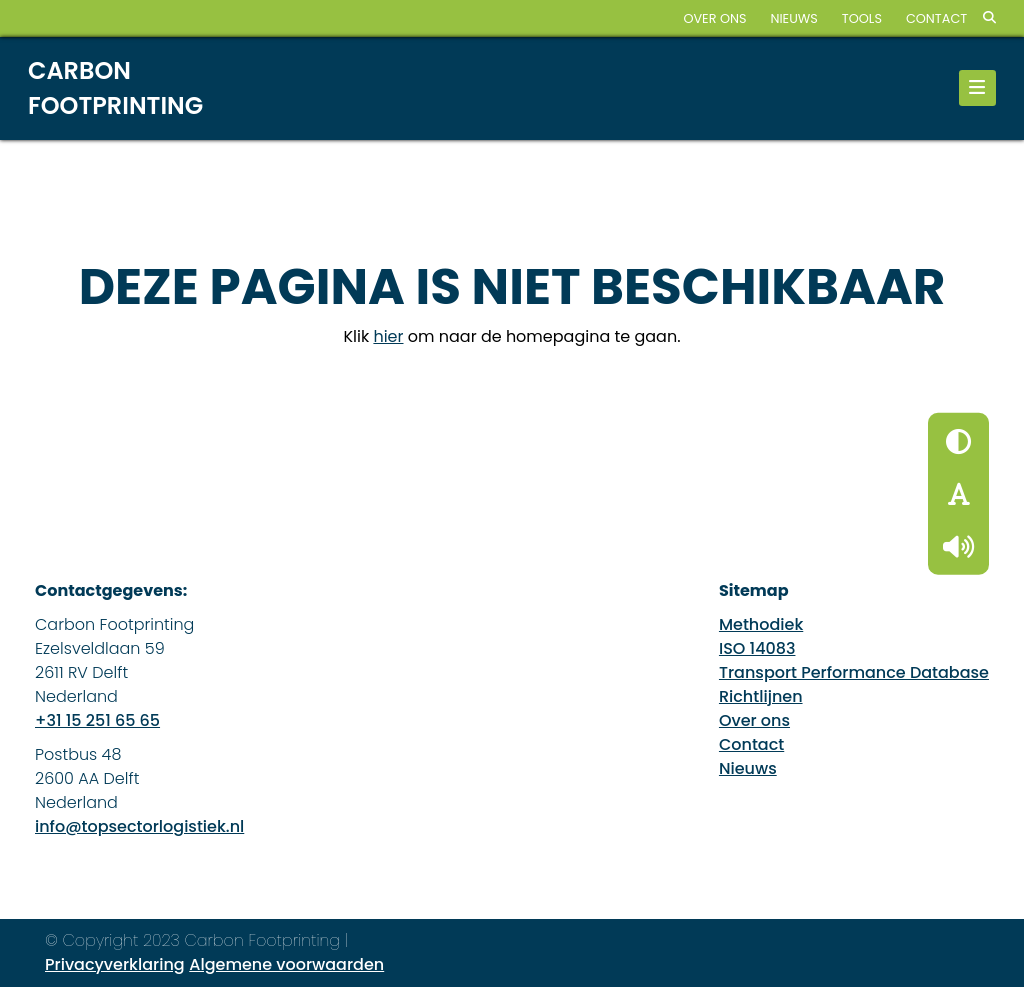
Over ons (714, 18)
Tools (862, 18)
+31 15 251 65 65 (97, 720)
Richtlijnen (761, 696)
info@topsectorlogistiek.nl (139, 826)
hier (388, 336)
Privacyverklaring (115, 964)
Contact (936, 18)
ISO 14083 (757, 648)
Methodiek (761, 624)
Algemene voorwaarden (286, 964)
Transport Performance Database (854, 672)
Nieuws (793, 18)
